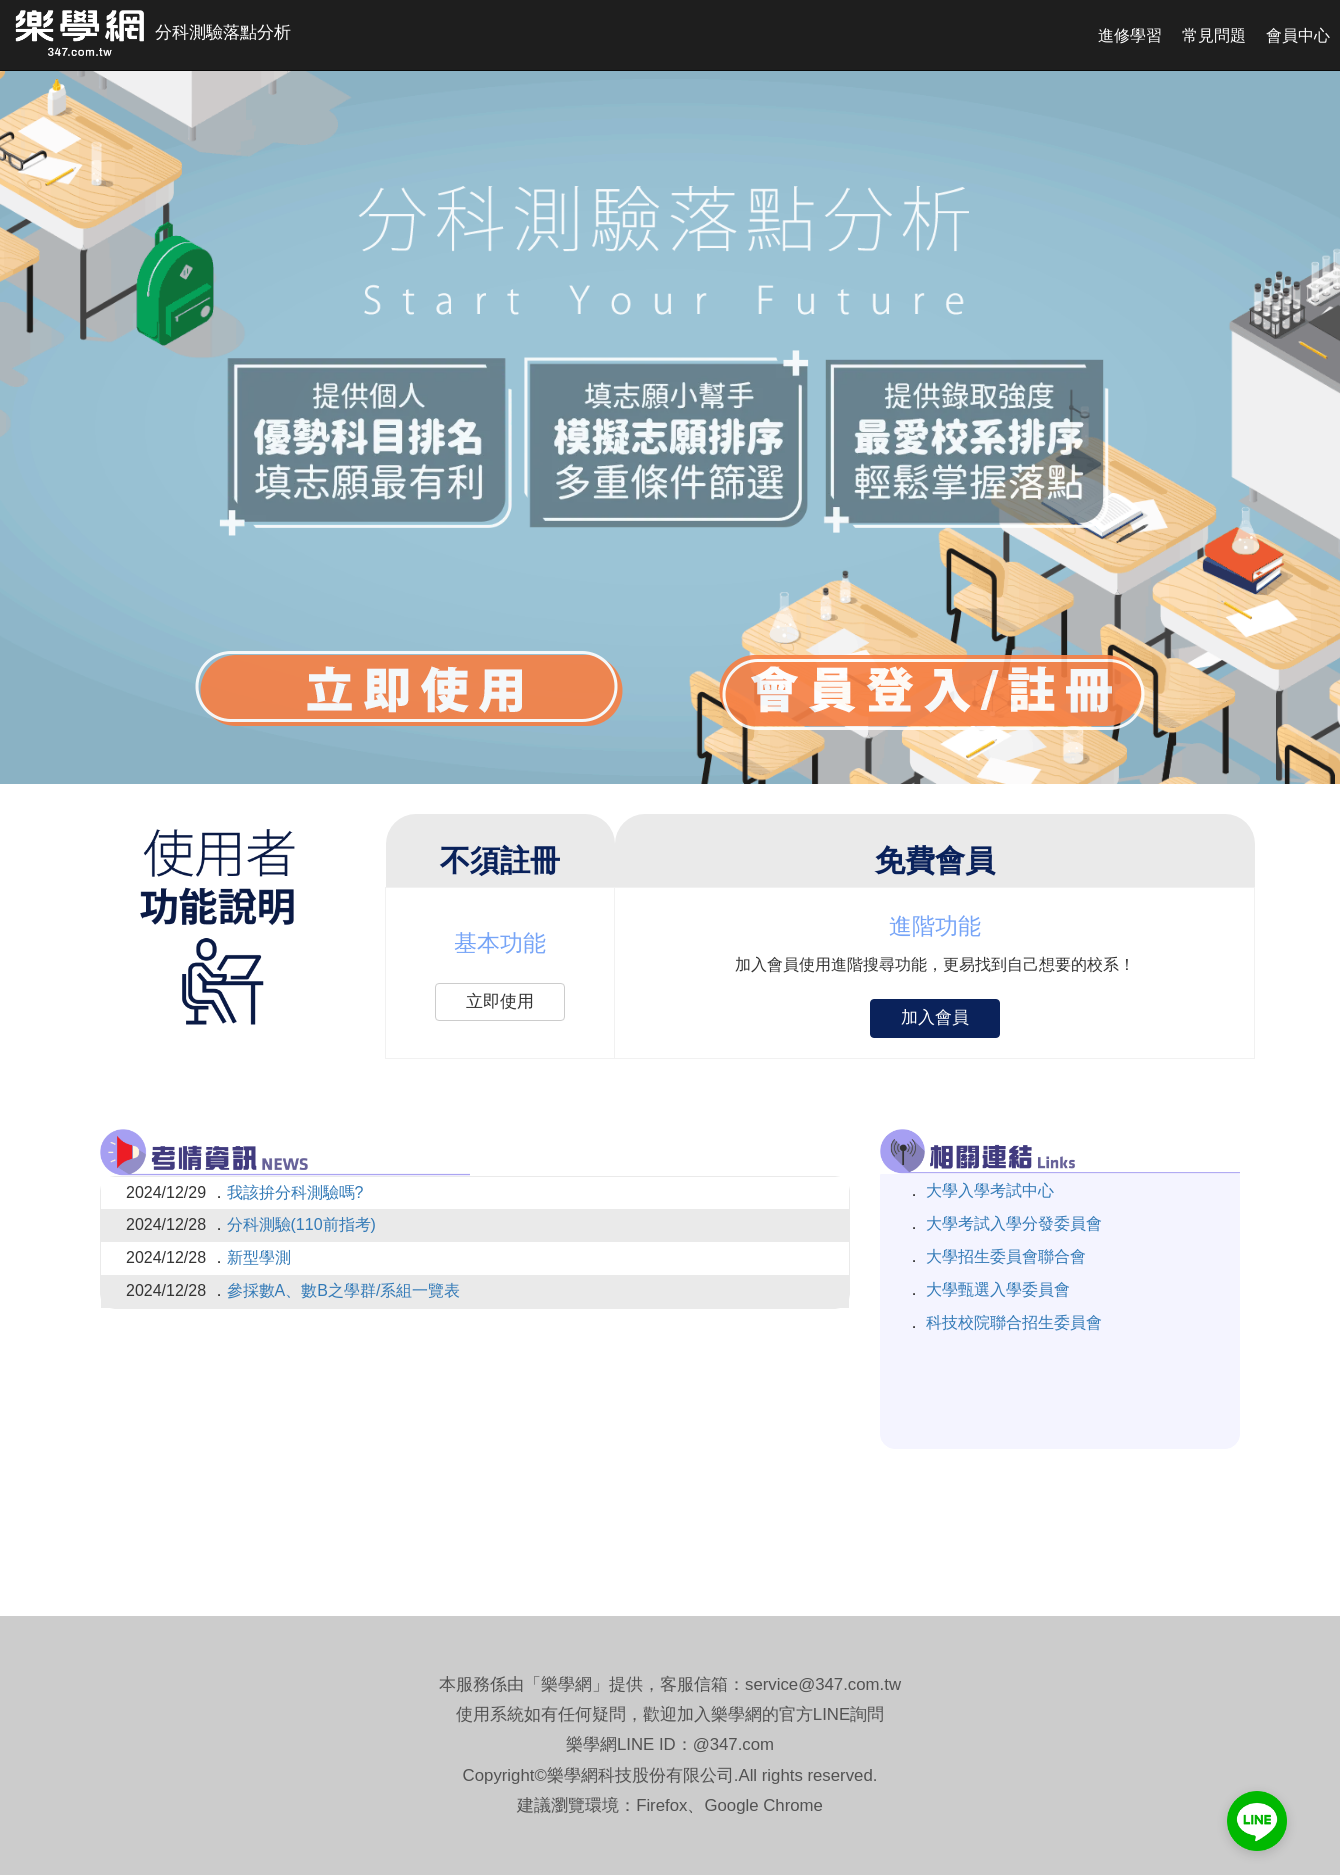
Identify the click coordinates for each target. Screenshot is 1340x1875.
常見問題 (1214, 35)
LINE (831, 1714)
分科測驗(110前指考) (301, 1224)
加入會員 (935, 1017)
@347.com (733, 1744)
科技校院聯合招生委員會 (1012, 1322)
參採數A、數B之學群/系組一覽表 (344, 1290)
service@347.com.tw (823, 1684)
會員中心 (1298, 35)
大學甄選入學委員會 (996, 1289)
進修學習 (1130, 35)
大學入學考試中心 (988, 1190)
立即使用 (500, 1001)
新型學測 (259, 1257)
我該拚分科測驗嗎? (295, 1192)
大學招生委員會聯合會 (1004, 1256)
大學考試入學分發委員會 (1012, 1223)
